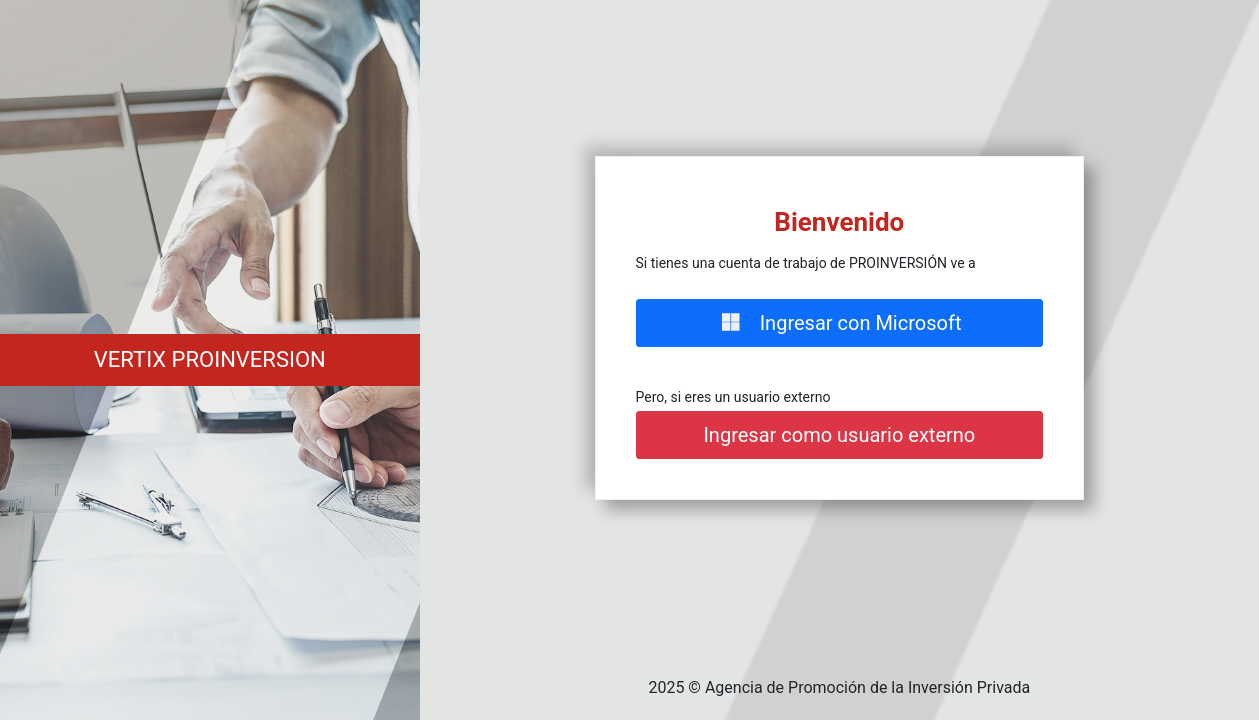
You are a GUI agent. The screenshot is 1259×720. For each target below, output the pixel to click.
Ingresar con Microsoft (841, 323)
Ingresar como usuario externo (839, 435)
